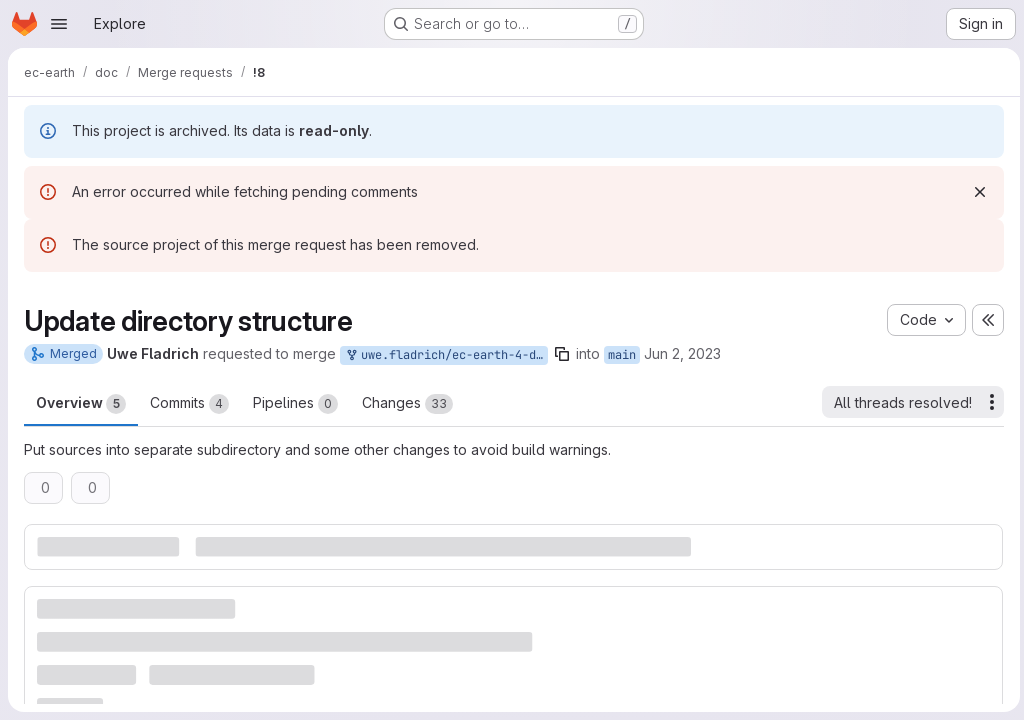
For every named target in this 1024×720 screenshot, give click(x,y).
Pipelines (295, 404)
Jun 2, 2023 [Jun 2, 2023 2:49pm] (682, 353)
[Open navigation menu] (59, 24)
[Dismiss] (976, 192)
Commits (189, 404)
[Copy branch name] (562, 354)
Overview (81, 404)
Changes (407, 404)
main (622, 355)
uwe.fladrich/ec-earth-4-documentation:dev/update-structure (446, 355)
